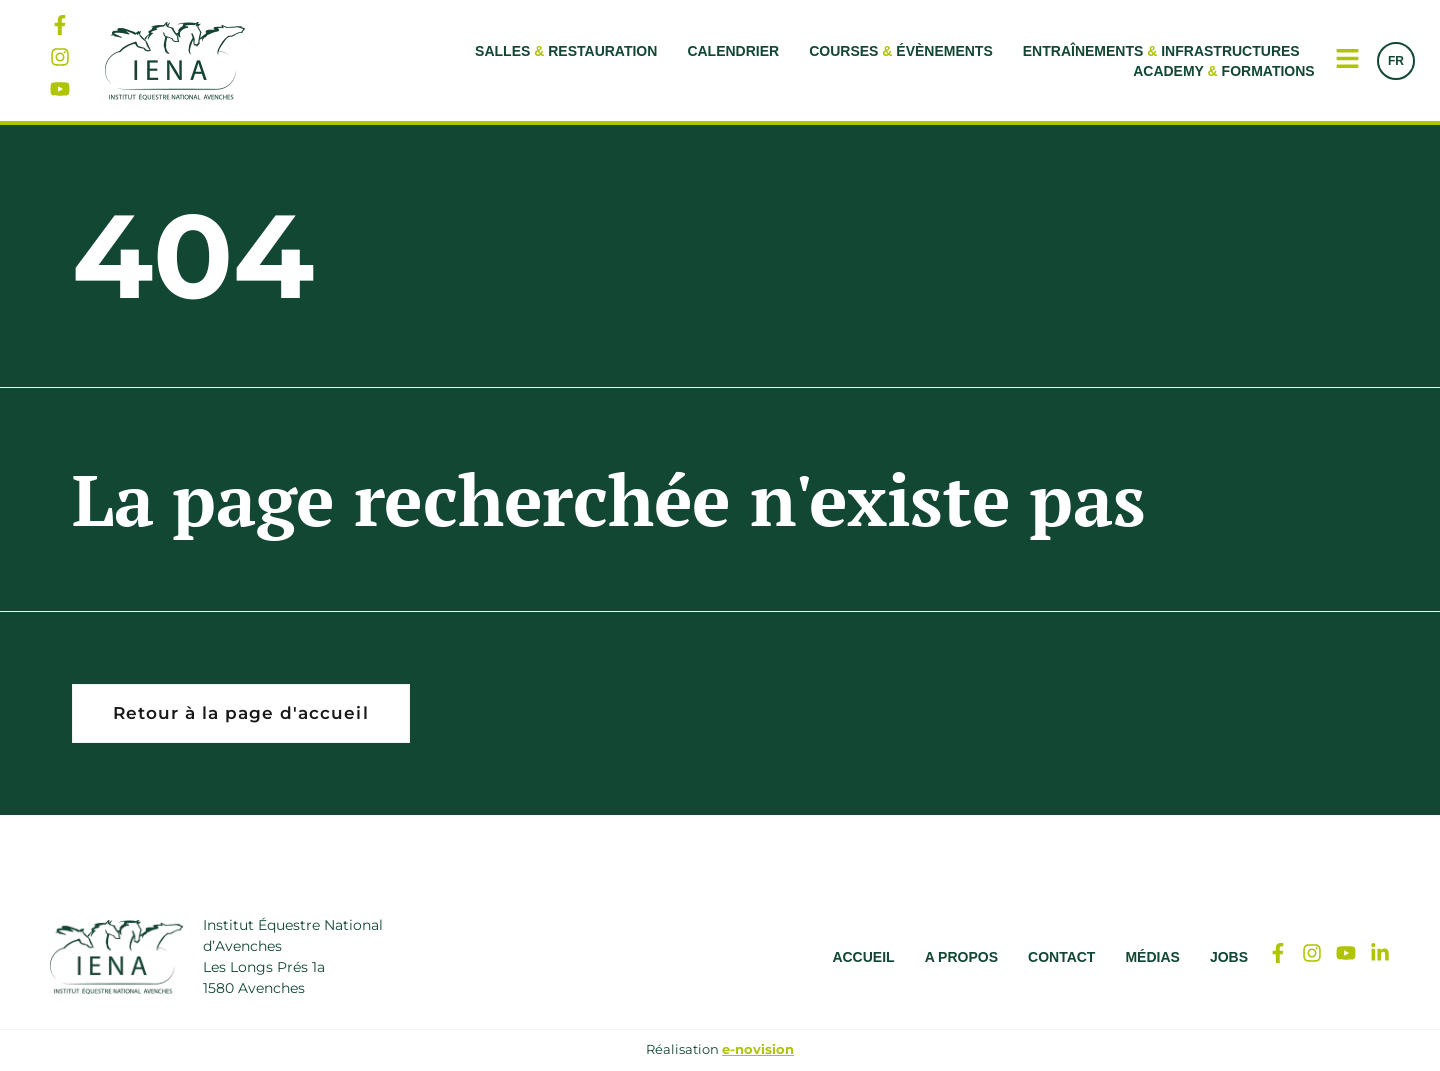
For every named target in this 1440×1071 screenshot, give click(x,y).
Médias (1152, 958)
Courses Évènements (901, 51)
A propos (961, 958)
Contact (1061, 958)
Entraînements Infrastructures (1161, 51)
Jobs (1229, 958)
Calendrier (733, 51)
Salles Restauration (566, 51)
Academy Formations (1224, 71)
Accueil (863, 958)
